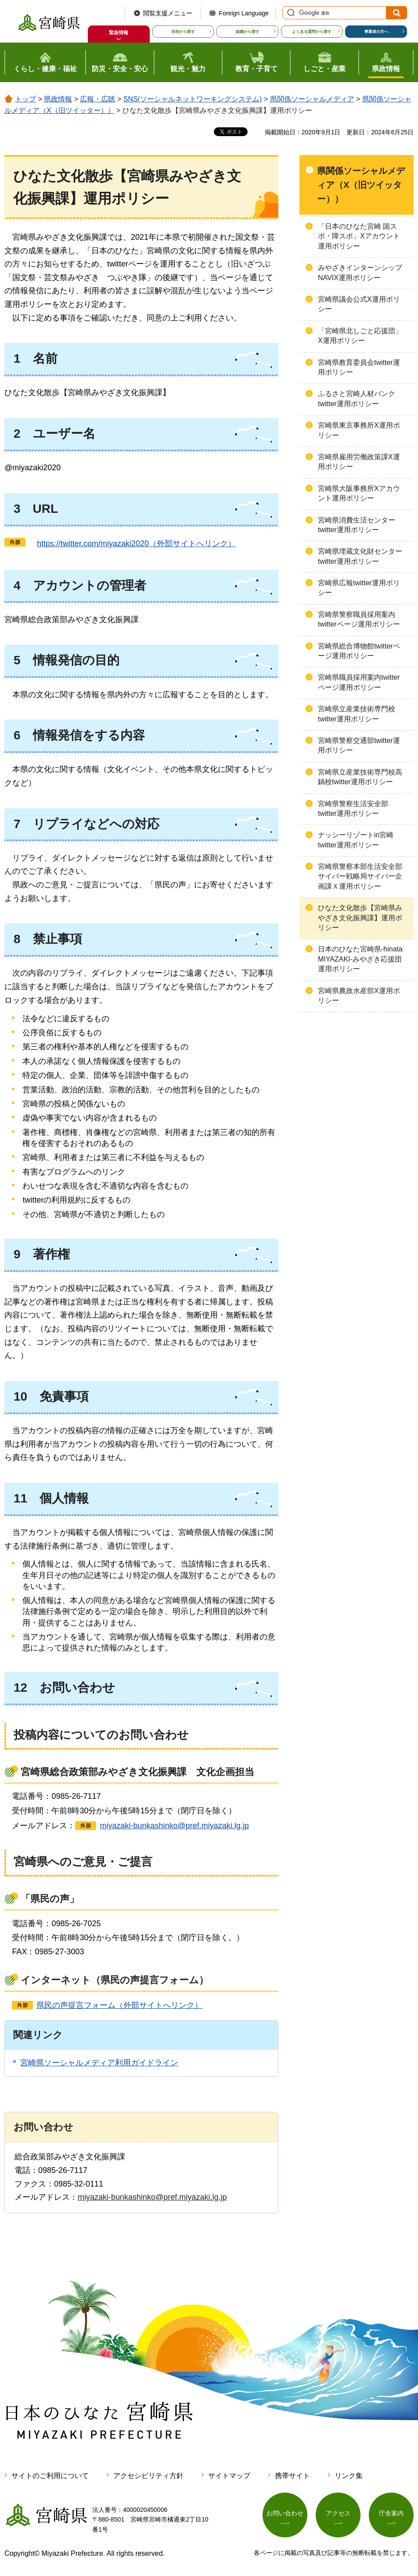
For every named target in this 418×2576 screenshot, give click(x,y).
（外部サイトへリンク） (132, 543)
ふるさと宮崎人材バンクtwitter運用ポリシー (356, 398)
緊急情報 (118, 32)
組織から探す (247, 31)
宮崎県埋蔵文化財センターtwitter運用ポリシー (360, 556)
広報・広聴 (97, 99)
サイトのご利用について (50, 2475)
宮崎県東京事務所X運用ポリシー (359, 430)
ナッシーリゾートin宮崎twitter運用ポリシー (355, 839)
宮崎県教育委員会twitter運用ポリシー (359, 367)
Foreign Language (244, 13)
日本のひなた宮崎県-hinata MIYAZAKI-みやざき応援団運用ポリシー (360, 959)
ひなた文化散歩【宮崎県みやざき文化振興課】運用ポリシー (360, 917)
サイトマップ (229, 2475)
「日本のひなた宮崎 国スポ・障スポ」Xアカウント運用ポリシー (359, 236)
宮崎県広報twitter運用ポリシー (359, 587)
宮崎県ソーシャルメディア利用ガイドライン (99, 2062)
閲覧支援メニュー (167, 13)
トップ (25, 99)
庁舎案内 (391, 2513)
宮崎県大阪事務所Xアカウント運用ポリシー (359, 493)
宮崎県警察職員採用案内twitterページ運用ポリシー (359, 619)
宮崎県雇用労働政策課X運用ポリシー (359, 461)
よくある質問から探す (312, 31)
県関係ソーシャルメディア (312, 99)
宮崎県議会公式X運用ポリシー (359, 304)
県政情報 (58, 99)
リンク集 (349, 2475)
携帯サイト (292, 2475)
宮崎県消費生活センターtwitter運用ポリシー (356, 524)
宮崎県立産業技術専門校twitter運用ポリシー (356, 713)
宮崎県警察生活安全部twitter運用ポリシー (353, 808)
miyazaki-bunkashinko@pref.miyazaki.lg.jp (174, 1825)
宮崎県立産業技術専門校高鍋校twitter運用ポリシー (360, 776)
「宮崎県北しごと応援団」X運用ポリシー (360, 335)
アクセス (338, 2513)
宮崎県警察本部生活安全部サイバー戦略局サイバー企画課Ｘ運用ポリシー (360, 876)
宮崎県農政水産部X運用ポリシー (359, 995)
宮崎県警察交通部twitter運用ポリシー (359, 745)
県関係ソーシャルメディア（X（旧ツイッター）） (361, 185)
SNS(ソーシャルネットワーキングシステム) (192, 99)
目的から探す (183, 31)
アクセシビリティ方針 (148, 2475)
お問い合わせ (285, 2513)
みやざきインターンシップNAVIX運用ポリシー (360, 272)
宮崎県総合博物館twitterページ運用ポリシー (359, 650)
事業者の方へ (376, 31)
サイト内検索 (289, 12)
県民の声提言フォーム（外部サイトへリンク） (119, 2005)
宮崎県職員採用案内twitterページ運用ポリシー (359, 682)
